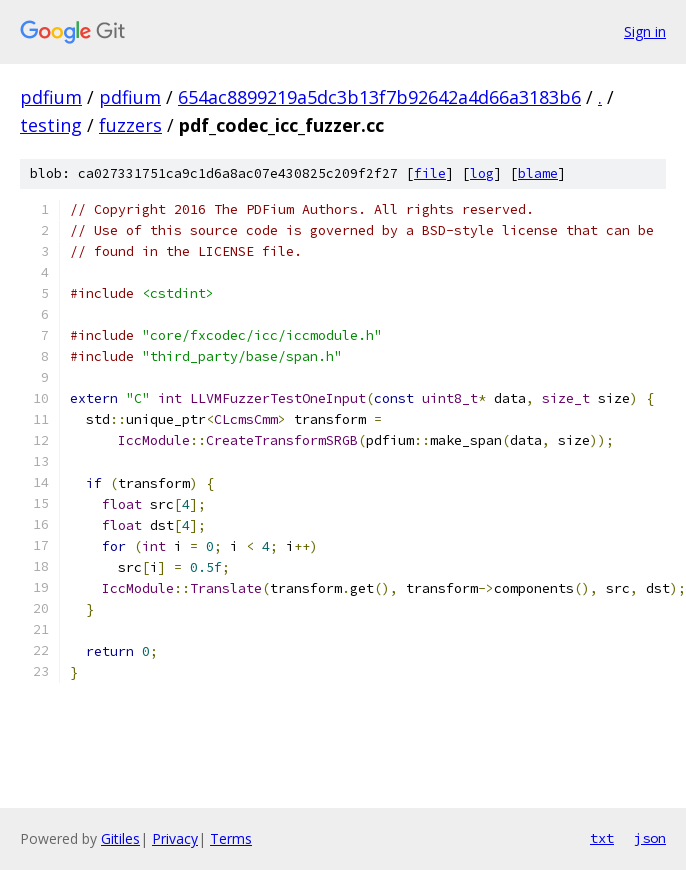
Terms (231, 838)
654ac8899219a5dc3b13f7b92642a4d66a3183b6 (379, 97)
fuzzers (130, 125)
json (650, 838)
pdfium (51, 97)
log (482, 173)
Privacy (175, 838)
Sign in (645, 31)
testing (51, 125)
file (430, 173)
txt (602, 838)
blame (538, 173)
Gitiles (120, 838)
